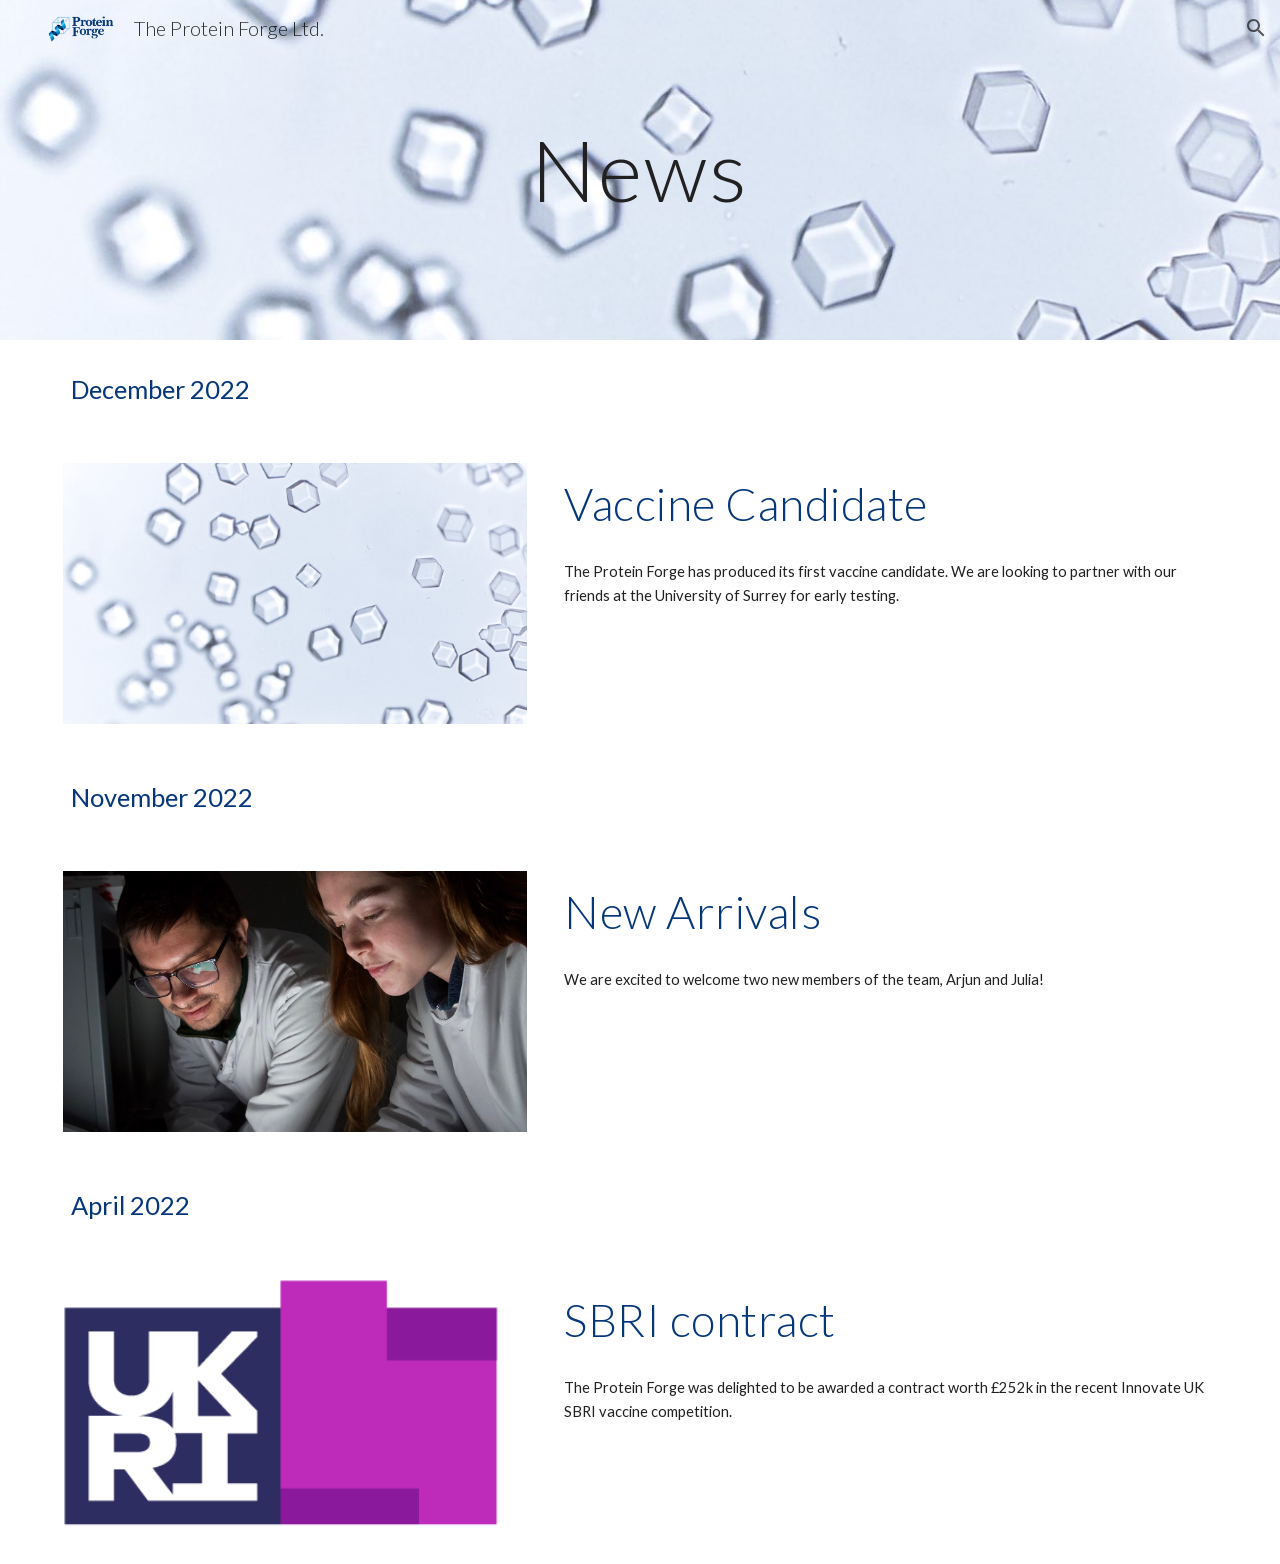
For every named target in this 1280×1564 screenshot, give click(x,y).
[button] (1256, 28)
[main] (640, 169)
